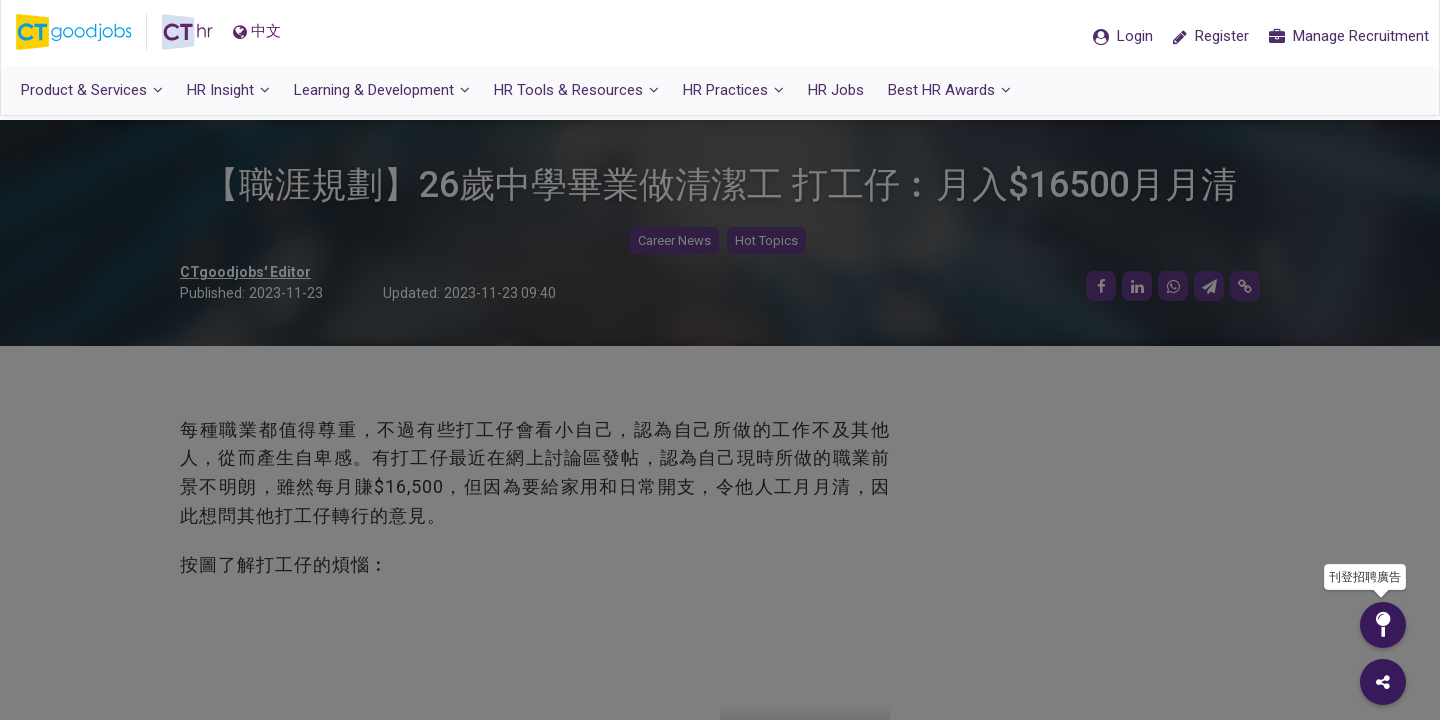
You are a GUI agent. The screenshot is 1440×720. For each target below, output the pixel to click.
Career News (674, 240)
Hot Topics (766, 240)
